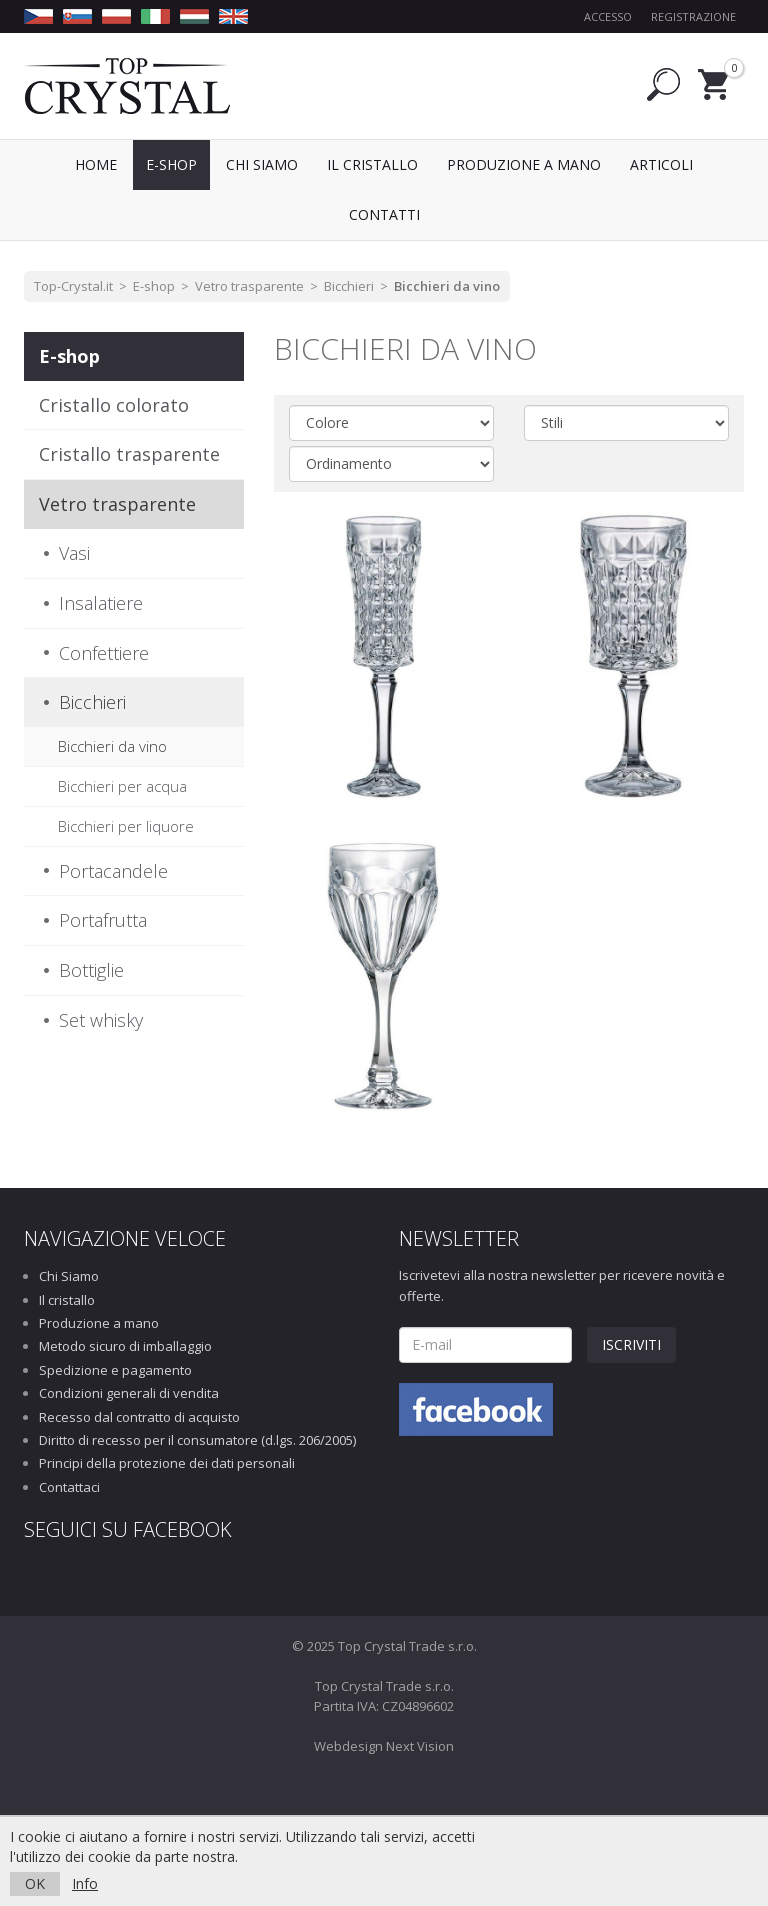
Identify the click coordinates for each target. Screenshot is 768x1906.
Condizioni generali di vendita (129, 1393)
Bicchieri (349, 286)
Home (96, 164)
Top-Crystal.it (73, 286)
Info (85, 1883)
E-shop (154, 286)
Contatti (384, 214)
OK (35, 1883)
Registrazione (693, 16)
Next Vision (420, 1746)
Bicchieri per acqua (122, 786)
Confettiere (104, 653)
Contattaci (69, 1487)
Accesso (608, 16)
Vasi (74, 553)
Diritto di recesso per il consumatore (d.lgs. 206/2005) (197, 1440)
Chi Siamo (69, 1276)
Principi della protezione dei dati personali (167, 1463)
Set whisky (101, 1020)
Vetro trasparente (249, 286)
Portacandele (113, 871)
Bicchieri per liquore (126, 826)
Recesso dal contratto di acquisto (139, 1417)
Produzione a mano (99, 1323)
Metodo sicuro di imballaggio (125, 1346)
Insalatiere (101, 603)
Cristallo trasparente (129, 454)
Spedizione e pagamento (115, 1370)
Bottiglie (91, 970)
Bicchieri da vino (447, 286)
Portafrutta (103, 920)
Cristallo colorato (114, 405)
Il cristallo (67, 1300)
